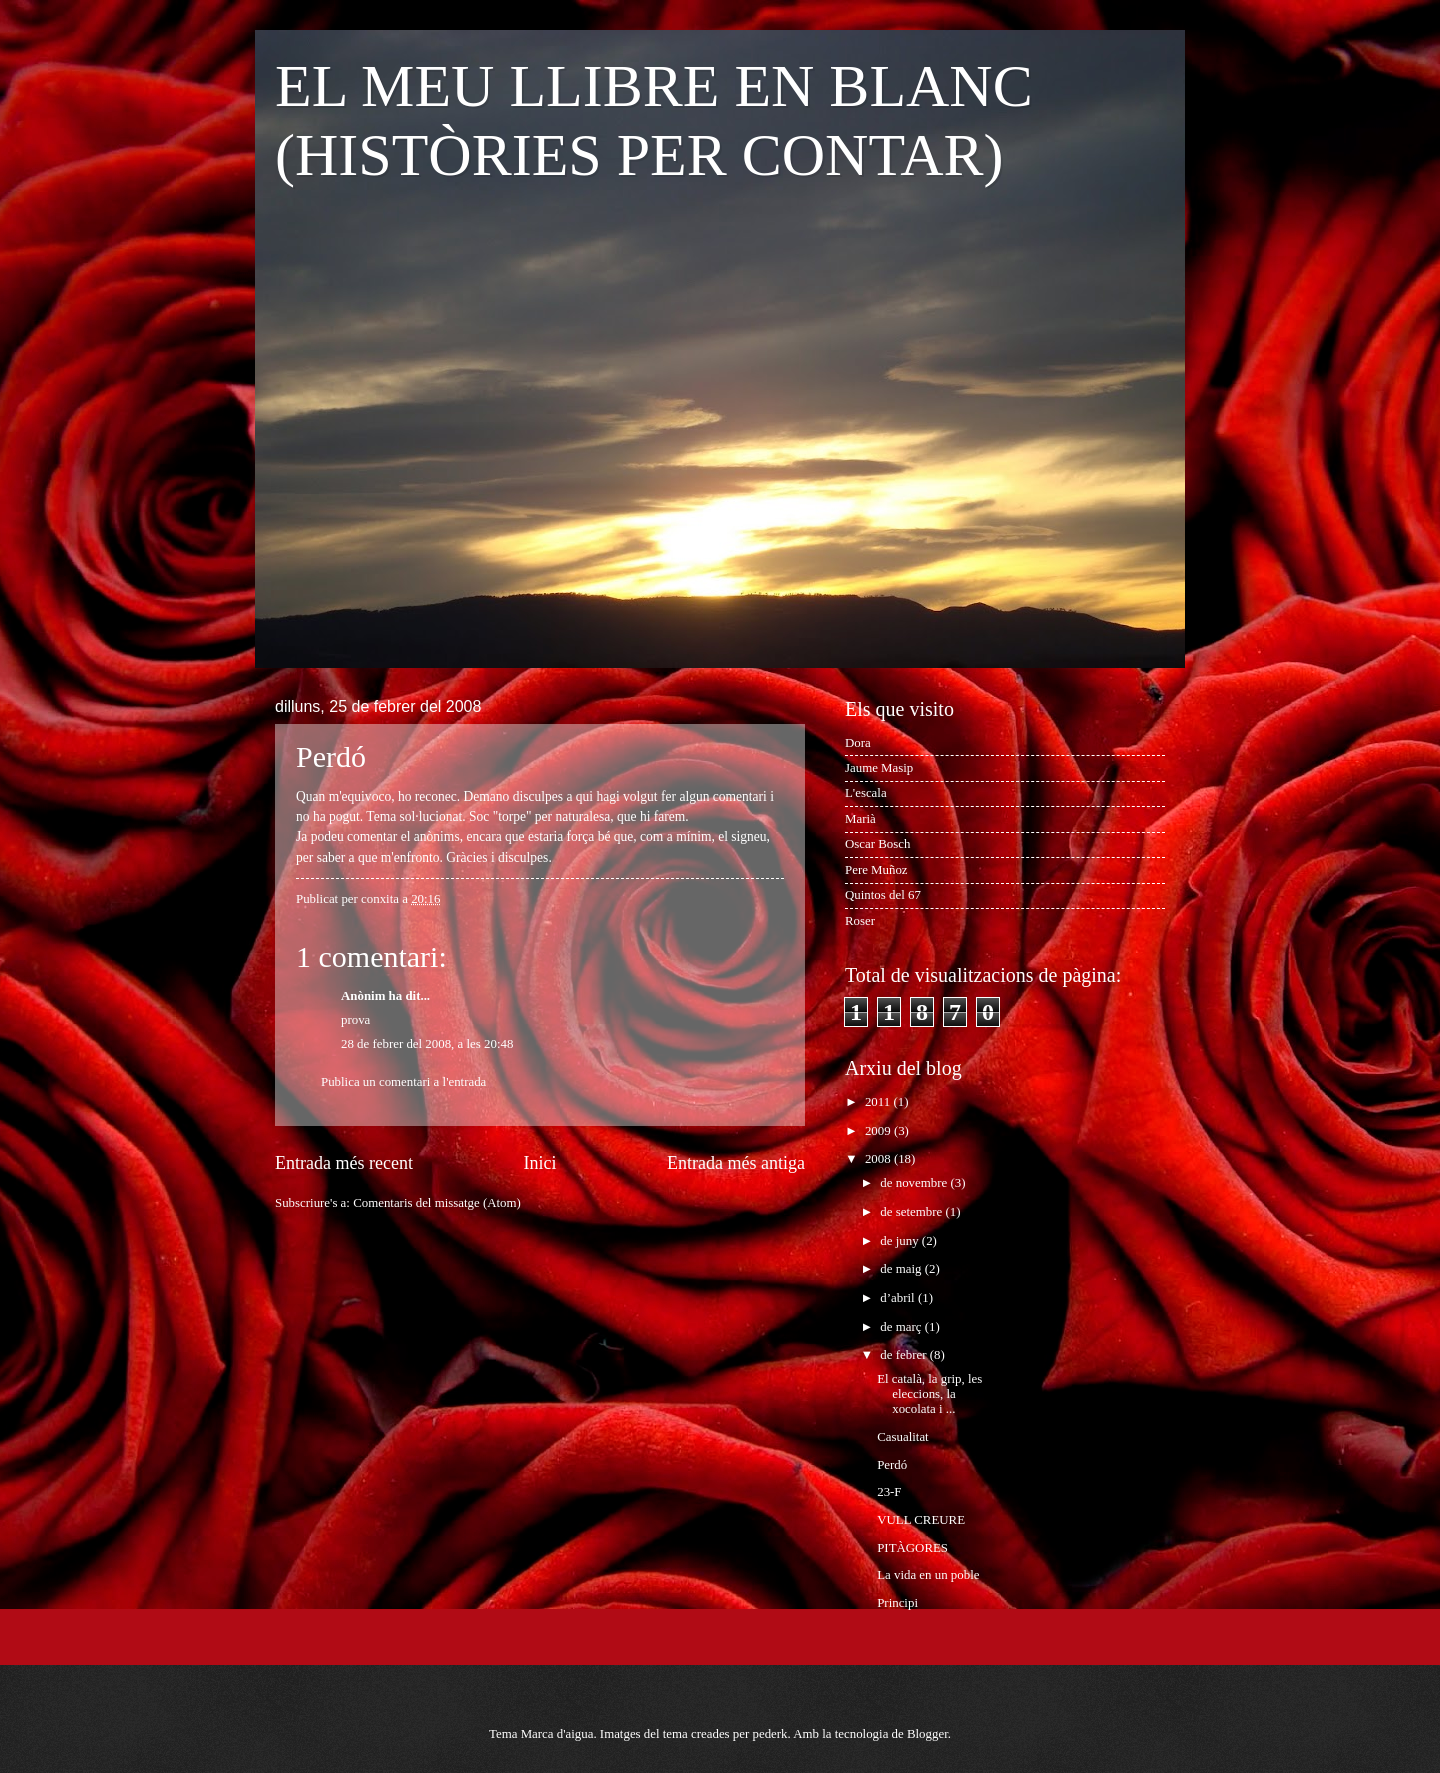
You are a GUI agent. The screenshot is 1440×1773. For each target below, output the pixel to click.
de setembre (912, 1212)
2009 (879, 1131)
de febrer (904, 1355)
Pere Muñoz (876, 870)
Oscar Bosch (877, 844)
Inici (539, 1163)
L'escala (866, 793)
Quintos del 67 (883, 895)
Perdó (892, 1465)
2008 (879, 1159)
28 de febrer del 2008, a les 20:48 (427, 1044)
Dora (858, 743)
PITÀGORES (912, 1548)
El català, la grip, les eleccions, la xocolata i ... (929, 1394)
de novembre (915, 1183)
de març (902, 1327)
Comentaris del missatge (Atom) (437, 1203)
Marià (860, 819)
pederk (769, 1734)
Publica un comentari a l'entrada (403, 1082)
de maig (902, 1269)
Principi (897, 1603)
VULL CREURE (921, 1520)
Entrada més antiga (736, 1163)
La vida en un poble (928, 1575)
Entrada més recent (344, 1163)
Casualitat (903, 1437)
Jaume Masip (879, 768)
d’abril (899, 1298)
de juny (900, 1241)
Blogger (927, 1734)
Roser (860, 921)
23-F (889, 1492)
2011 (879, 1102)
